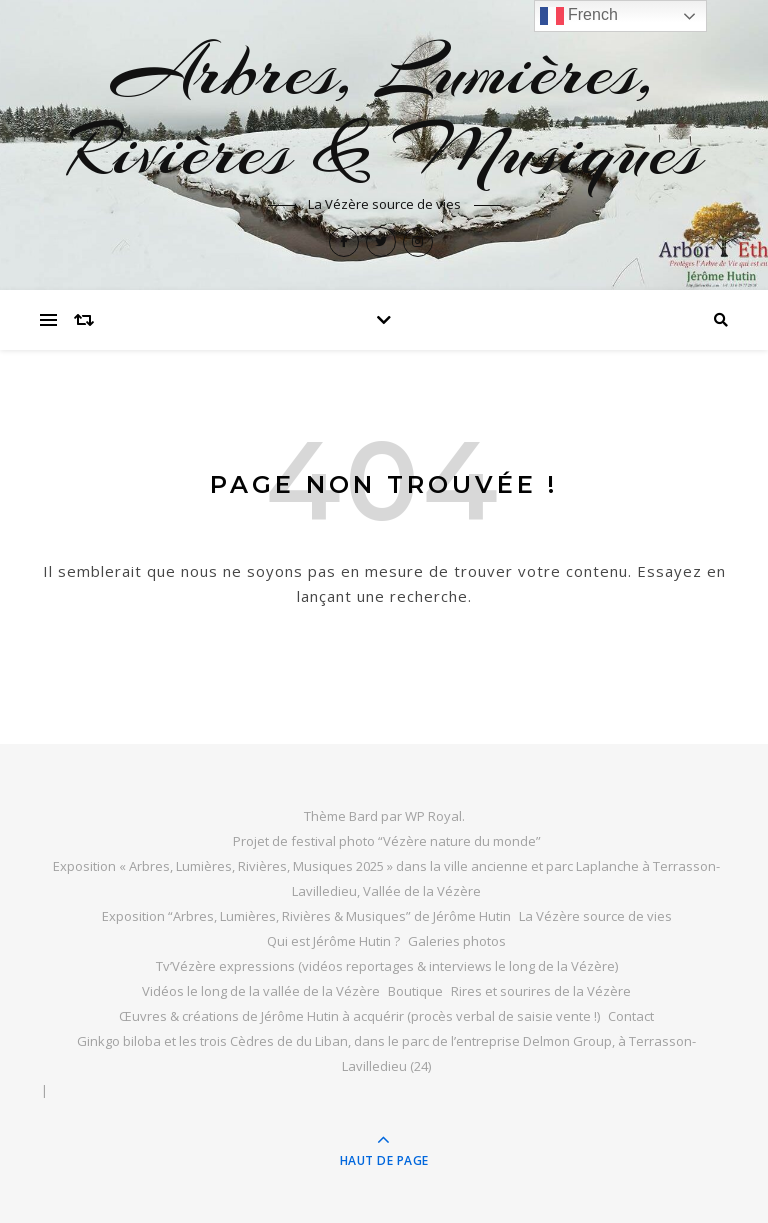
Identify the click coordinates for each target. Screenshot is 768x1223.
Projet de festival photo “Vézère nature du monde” (387, 841)
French (579, 16)
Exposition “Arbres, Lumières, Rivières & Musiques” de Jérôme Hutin (306, 916)
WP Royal (433, 816)
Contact (631, 1016)
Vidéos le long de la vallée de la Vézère (261, 991)
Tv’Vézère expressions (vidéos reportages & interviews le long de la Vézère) (387, 966)
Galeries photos (457, 941)
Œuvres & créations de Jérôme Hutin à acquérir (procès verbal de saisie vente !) (359, 1016)
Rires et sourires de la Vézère (541, 991)
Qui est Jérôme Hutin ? (333, 941)
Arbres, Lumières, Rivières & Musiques (384, 111)
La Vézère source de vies (595, 916)
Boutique (415, 991)
